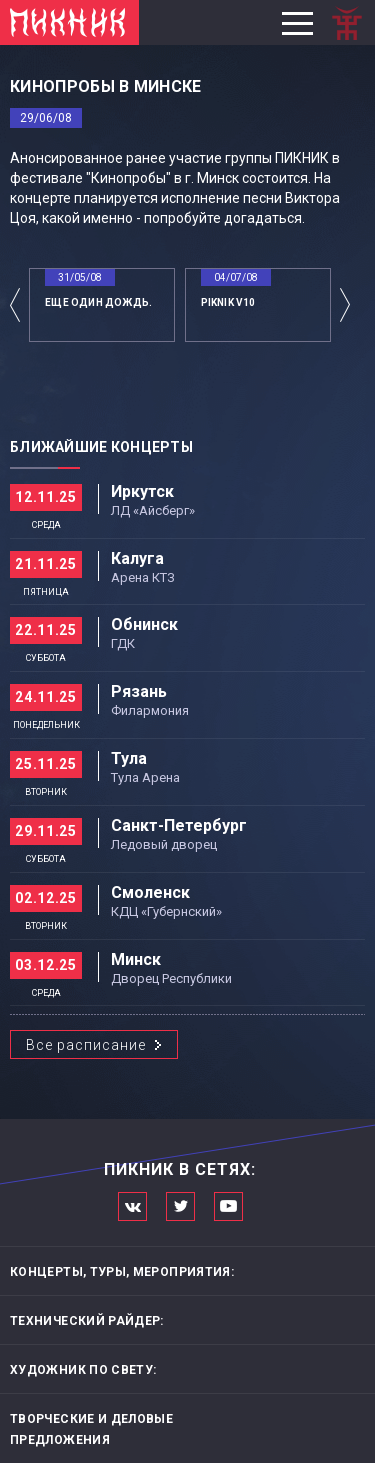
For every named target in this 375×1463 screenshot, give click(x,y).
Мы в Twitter (180, 1206)
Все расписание (86, 1045)
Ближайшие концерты (101, 447)
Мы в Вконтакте (132, 1206)
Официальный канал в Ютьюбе (228, 1206)
